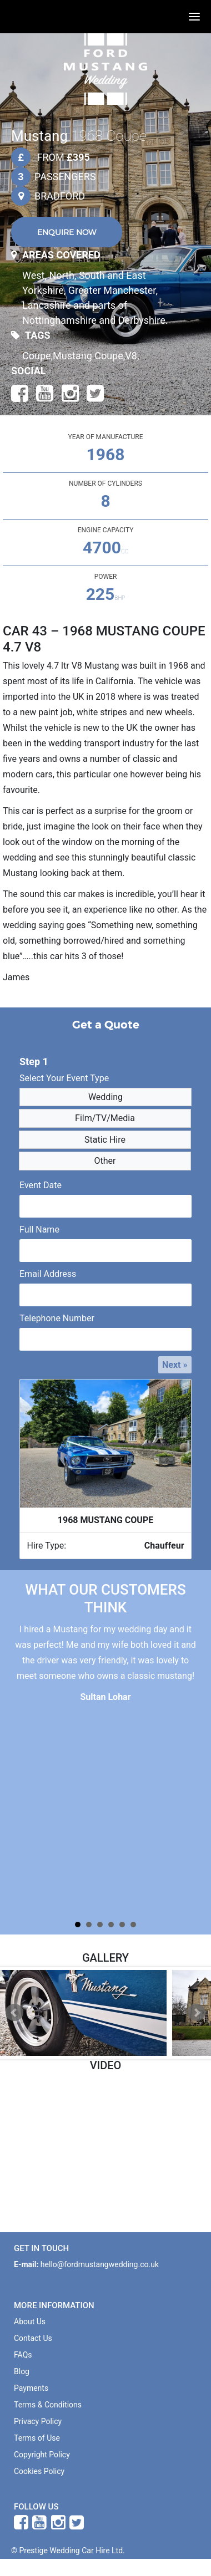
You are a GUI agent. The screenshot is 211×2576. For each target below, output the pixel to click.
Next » (174, 1365)
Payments (31, 2388)
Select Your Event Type (64, 1078)
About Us (30, 2321)
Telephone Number (56, 1318)
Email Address (47, 1274)
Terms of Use (37, 2438)
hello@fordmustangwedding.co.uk (100, 2264)
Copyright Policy (42, 2454)
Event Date (40, 1185)
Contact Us (33, 2338)
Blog (21, 2371)
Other (101, 1160)
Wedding (102, 1097)
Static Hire (101, 1139)
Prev (14, 2013)
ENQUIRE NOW (66, 232)
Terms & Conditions (48, 2404)
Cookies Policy (39, 2471)
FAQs (23, 2354)
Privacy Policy (38, 2421)
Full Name (39, 1229)
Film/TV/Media (101, 1118)
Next (196, 2013)
